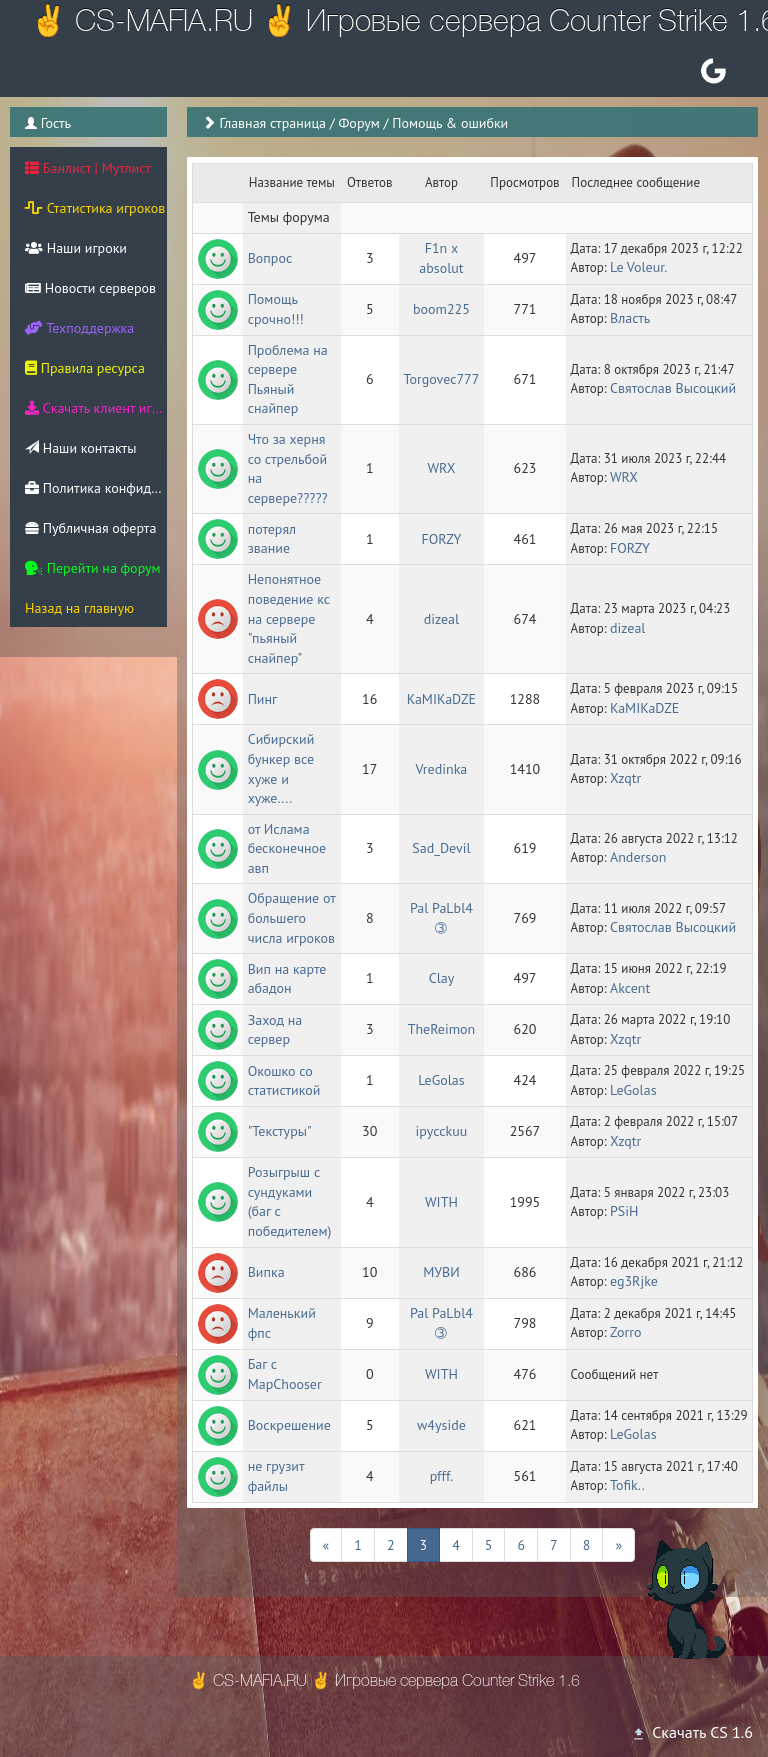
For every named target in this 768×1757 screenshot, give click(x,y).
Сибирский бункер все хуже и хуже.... (283, 768)
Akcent (630, 988)
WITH (441, 1202)
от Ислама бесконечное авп (289, 848)
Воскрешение (289, 1425)
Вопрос (270, 258)
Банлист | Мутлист (88, 168)
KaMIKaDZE (441, 699)
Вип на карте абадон (289, 979)
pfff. (441, 1476)
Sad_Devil (441, 848)
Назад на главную (79, 608)
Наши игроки (76, 248)
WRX (441, 468)
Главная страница (272, 123)
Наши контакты (80, 448)
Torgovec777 (442, 379)
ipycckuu (442, 1131)
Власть (630, 318)
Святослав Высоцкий (673, 388)
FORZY (441, 539)
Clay (442, 978)
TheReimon (442, 1029)
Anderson (638, 857)
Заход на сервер (277, 1030)
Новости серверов (90, 288)
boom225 (441, 309)
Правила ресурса (85, 368)
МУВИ (441, 1272)
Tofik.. (627, 1485)
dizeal (441, 619)
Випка (266, 1272)
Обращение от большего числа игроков (293, 917)
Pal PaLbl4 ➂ (443, 918)
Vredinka (442, 769)
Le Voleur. (638, 267)
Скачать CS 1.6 (692, 1732)
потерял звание (274, 539)
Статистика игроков (95, 208)
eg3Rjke (634, 1281)
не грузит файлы (278, 1476)
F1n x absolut (441, 258)
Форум (358, 123)
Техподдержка (79, 328)
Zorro (625, 1332)
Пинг (263, 699)
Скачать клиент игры (96, 408)
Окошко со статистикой (284, 1081)
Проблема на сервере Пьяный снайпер (290, 379)
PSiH (624, 1211)
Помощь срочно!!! (276, 309)
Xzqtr (625, 778)
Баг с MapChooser (285, 1374)
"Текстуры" (280, 1131)
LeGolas (441, 1080)
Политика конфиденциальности (96, 488)
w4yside (441, 1425)
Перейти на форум (93, 568)
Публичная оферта (90, 528)
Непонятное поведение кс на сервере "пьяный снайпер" (291, 618)
